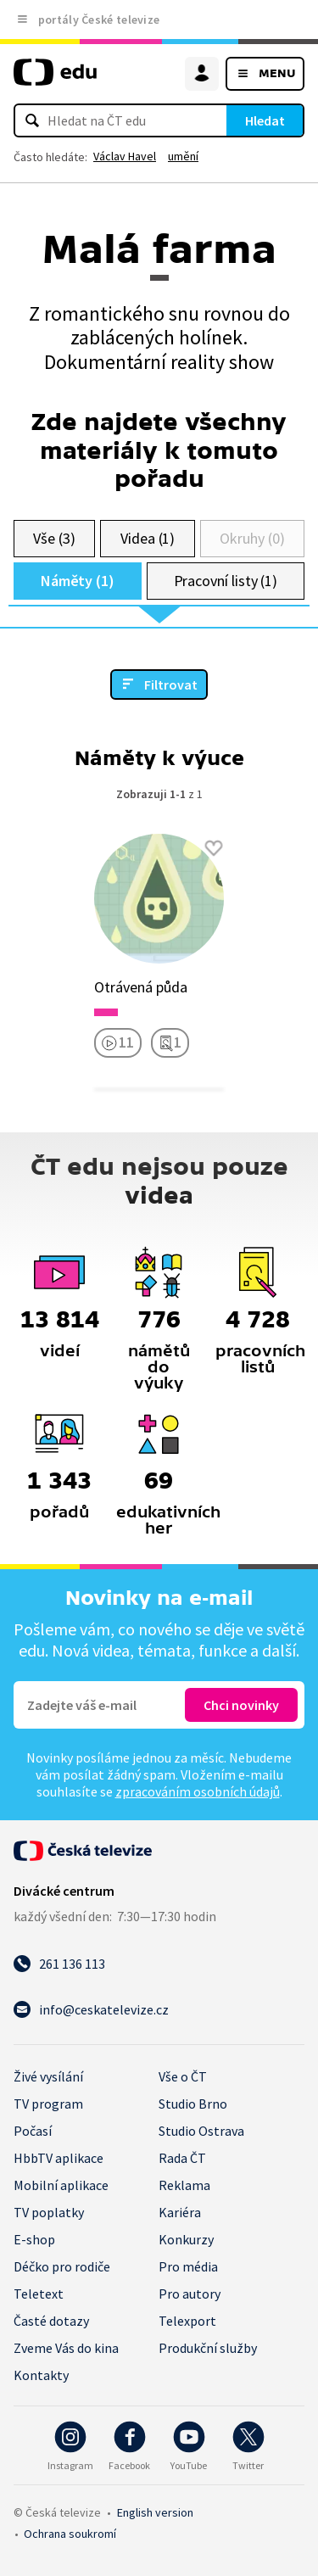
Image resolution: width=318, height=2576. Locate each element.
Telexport (187, 2320)
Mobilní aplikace (61, 2184)
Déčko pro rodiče (62, 2266)
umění (183, 156)
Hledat (265, 120)
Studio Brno (193, 2103)
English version (155, 2512)
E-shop (34, 2239)
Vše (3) (54, 538)
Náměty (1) (77, 580)
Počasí (33, 2130)
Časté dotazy (51, 2320)
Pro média (188, 2266)
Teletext (39, 2293)
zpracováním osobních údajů (197, 1791)
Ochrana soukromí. (70, 2533)
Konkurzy (186, 2239)
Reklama (184, 2184)
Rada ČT (182, 2157)
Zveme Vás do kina (66, 2347)
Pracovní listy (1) (226, 580)
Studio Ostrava (201, 2130)
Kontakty (41, 2374)
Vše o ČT (183, 2076)
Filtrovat (171, 684)
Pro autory (189, 2293)
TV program (48, 2103)
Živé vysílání (48, 2076)
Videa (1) (147, 538)
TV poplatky (49, 2212)
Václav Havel (124, 156)
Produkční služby (208, 2347)
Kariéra (180, 2212)
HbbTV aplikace (58, 2157)
